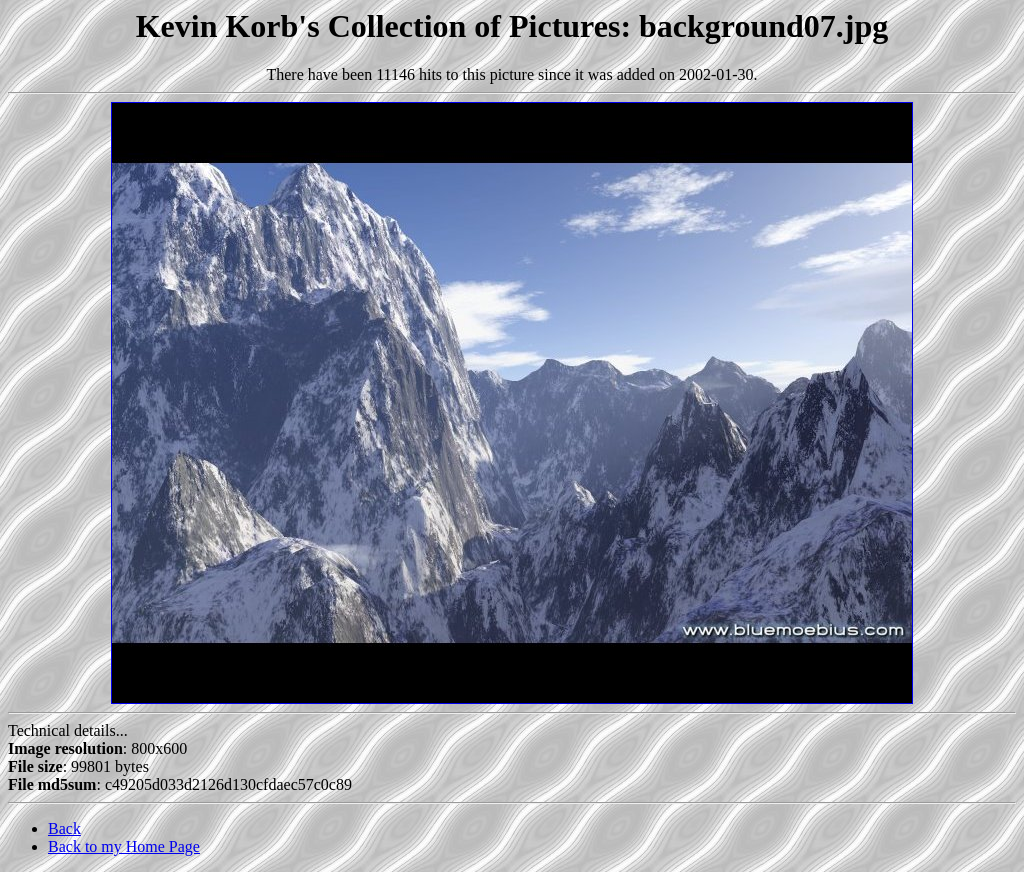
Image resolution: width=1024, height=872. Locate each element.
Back (64, 828)
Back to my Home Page (124, 846)
